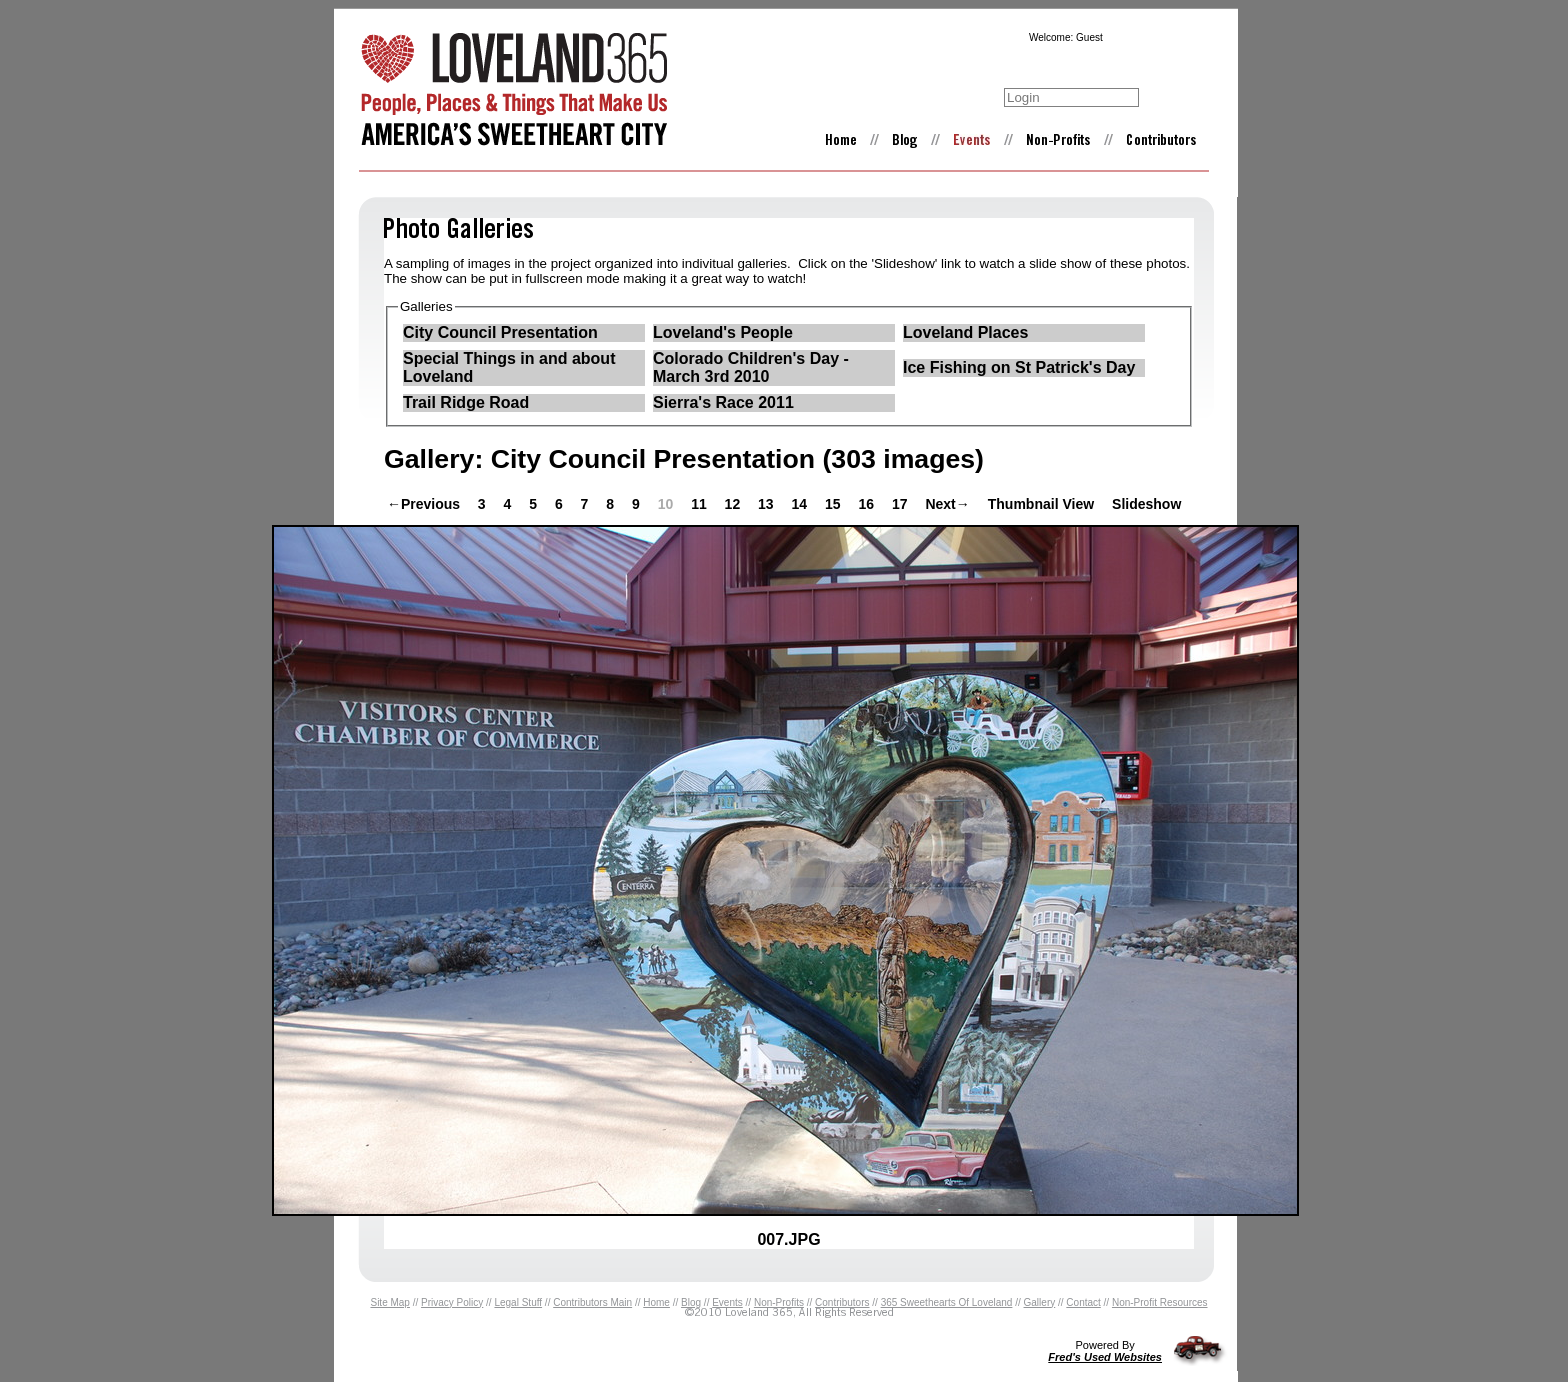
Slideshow (1146, 504)
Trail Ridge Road (466, 402)
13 (767, 504)
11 (700, 504)
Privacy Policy (452, 1302)
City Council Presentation (500, 332)
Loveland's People (723, 332)
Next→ (947, 504)
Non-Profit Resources (1160, 1302)
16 (867, 504)
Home (656, 1302)
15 (834, 504)
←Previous (423, 504)
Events (727, 1302)
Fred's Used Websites (1105, 1357)
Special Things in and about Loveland (509, 367)
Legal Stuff (518, 1302)
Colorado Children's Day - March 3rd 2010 (751, 367)
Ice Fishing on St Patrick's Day (1019, 367)
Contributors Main (592, 1302)
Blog (691, 1302)
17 (901, 504)
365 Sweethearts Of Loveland (947, 1302)
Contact (1083, 1302)
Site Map (389, 1302)
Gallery (1040, 1302)
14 (801, 504)
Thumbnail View (1041, 504)
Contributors (842, 1302)
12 (734, 504)
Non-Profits (779, 1302)
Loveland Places (965, 332)
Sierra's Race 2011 (723, 402)
